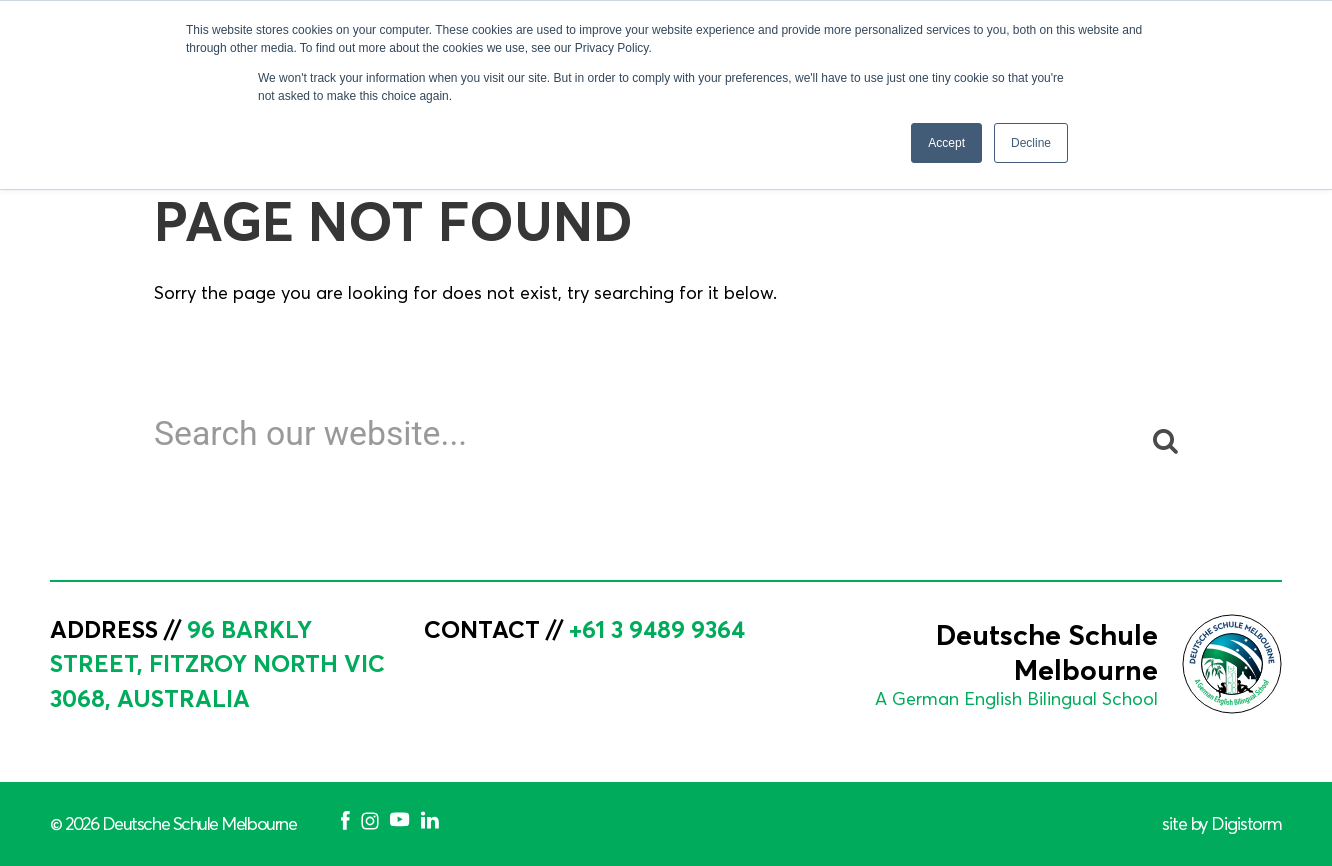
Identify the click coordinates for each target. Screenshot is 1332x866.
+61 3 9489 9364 (657, 629)
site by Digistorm (1222, 824)
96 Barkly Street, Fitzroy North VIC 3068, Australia (217, 664)
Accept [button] (946, 143)
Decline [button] (1031, 143)
